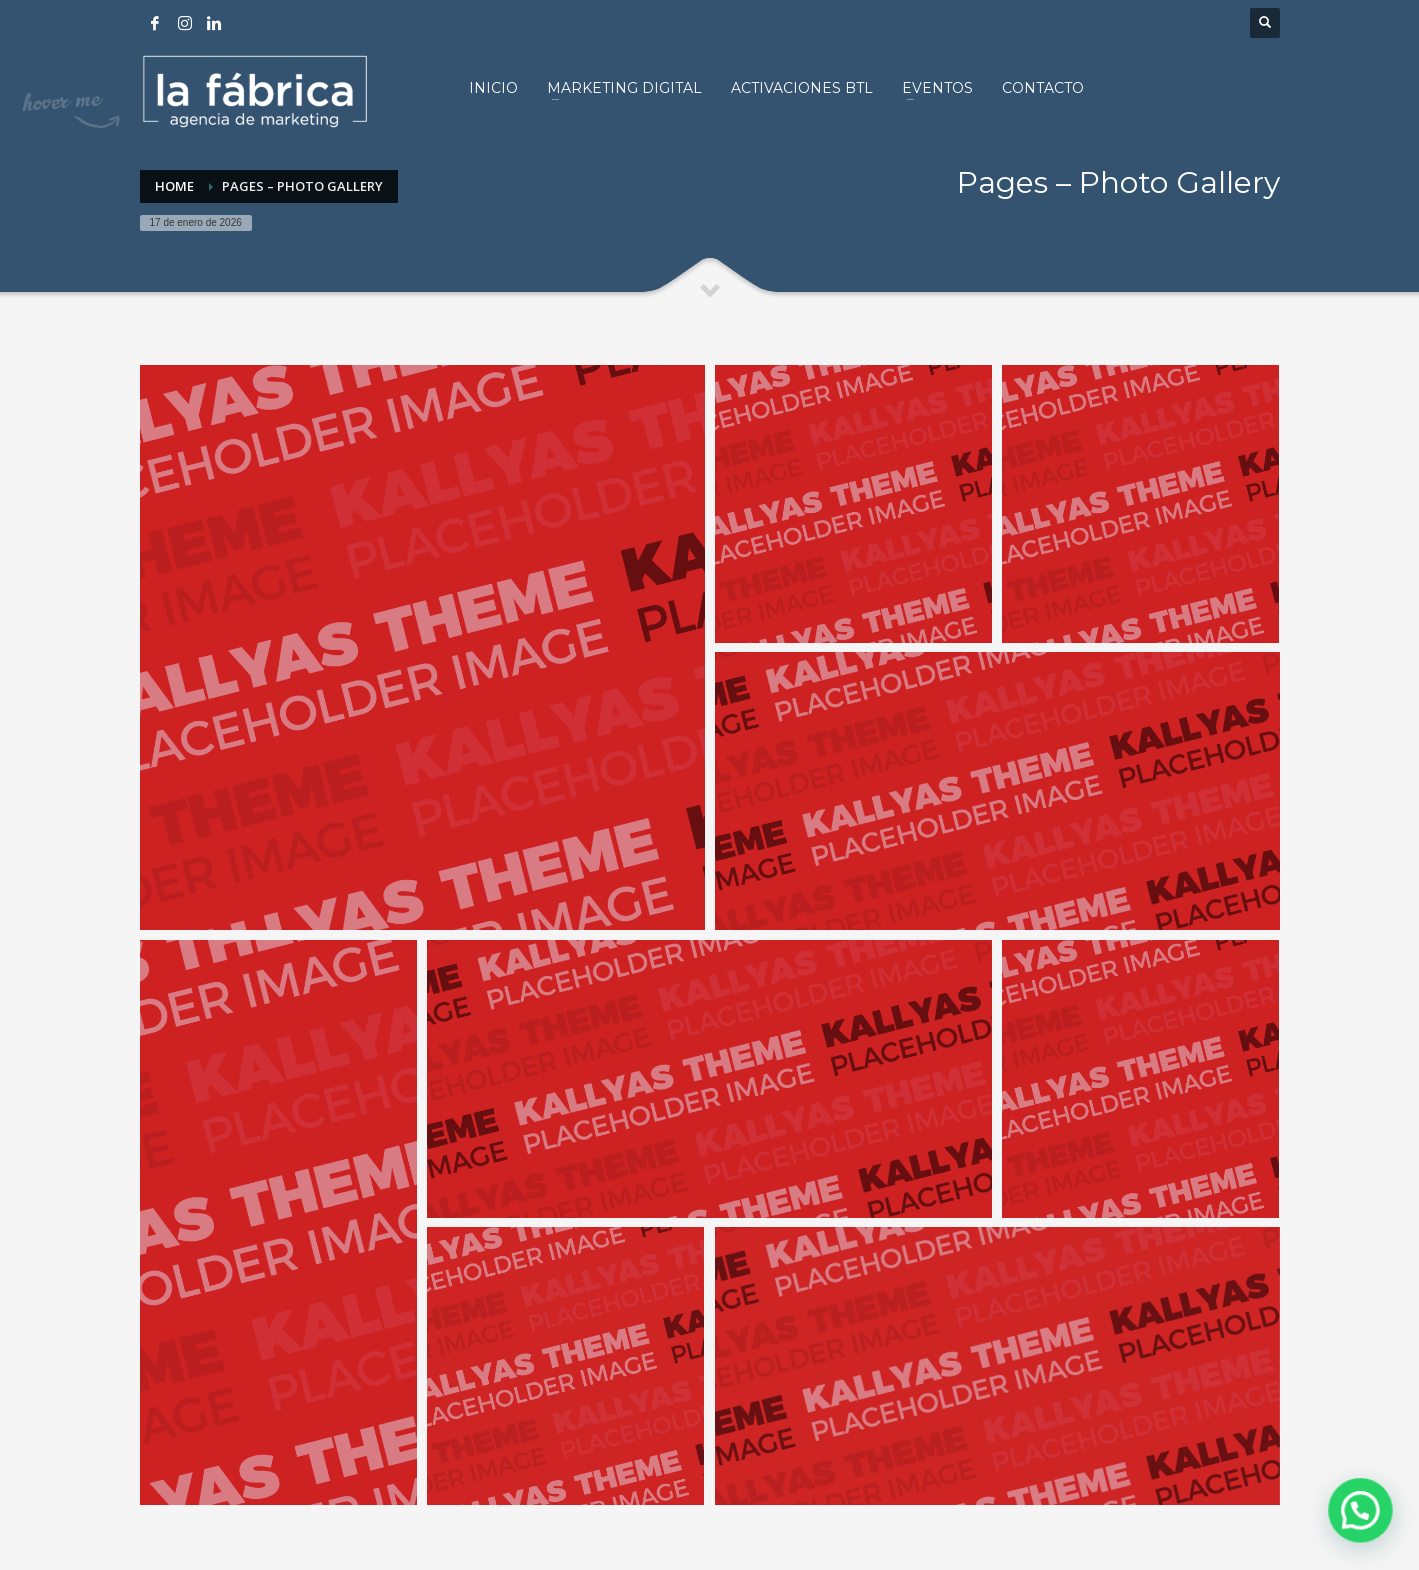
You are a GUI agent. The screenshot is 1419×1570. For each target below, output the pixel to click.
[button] (1365, 1524)
